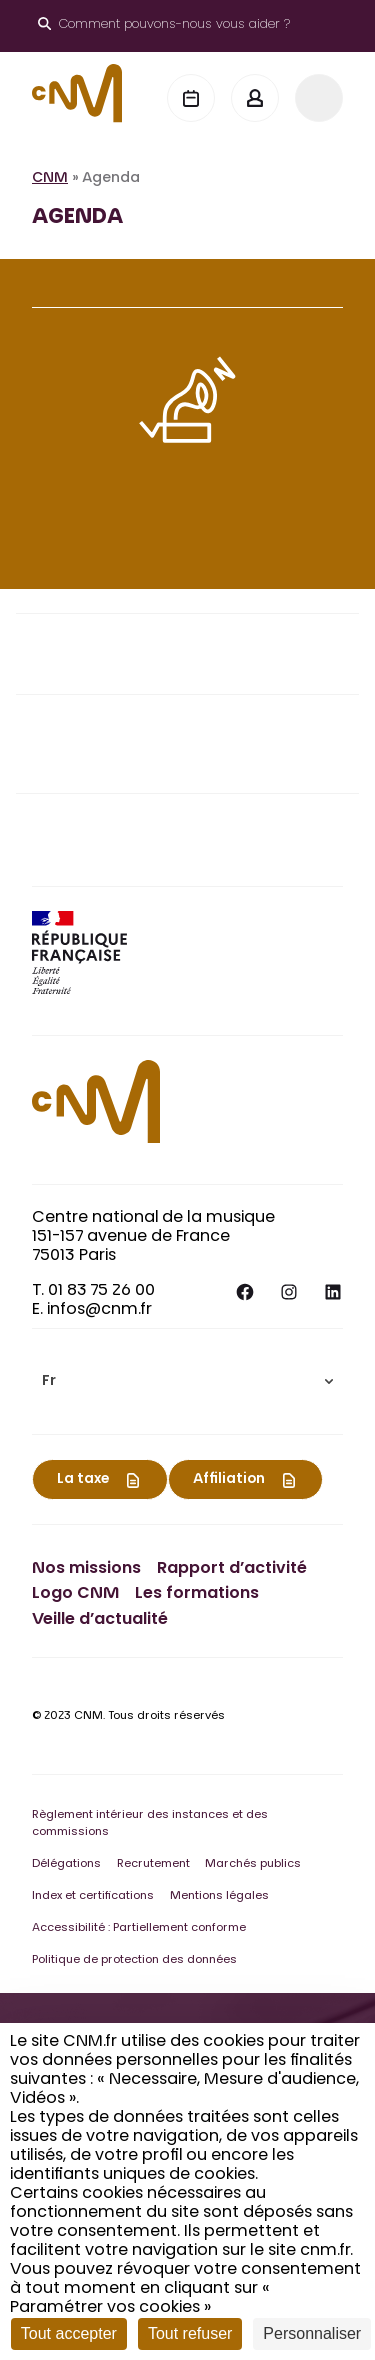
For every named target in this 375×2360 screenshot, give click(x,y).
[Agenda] (191, 98)
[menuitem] (187, 1381)
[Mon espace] (255, 98)
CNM (50, 179)
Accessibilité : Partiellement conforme (139, 1928)
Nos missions (86, 1569)
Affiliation (229, 1480)
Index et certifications (93, 1896)
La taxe (83, 1480)
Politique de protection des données (134, 1960)
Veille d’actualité (100, 1620)
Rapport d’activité (232, 1569)
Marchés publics (253, 1864)
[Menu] (319, 98)
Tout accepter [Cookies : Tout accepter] (69, 2333)
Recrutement (153, 1864)
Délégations (66, 1864)
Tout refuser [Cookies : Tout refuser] (190, 2333)
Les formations (197, 1594)
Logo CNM (75, 1594)
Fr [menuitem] (49, 1382)
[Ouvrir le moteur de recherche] (164, 26)
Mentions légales (219, 1896)
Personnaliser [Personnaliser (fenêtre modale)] (312, 2333)
